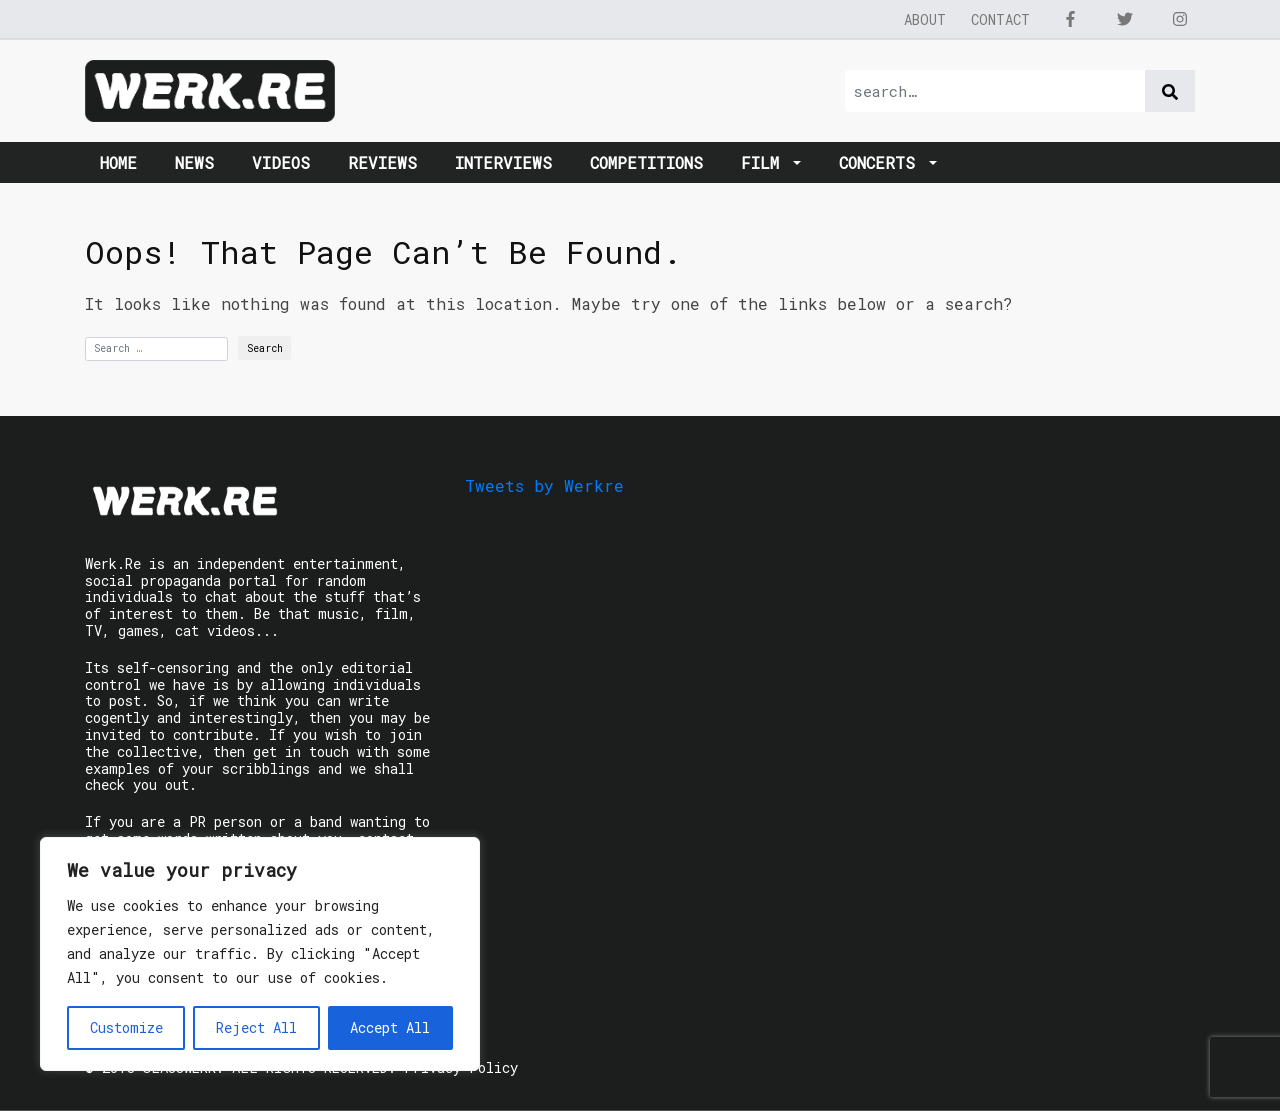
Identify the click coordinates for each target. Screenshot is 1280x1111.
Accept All (390, 1027)
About (925, 19)
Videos (281, 162)
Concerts (882, 162)
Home (118, 162)
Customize (126, 1027)
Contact (1000, 19)
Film (765, 162)
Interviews (503, 162)
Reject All (256, 1027)
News (194, 162)
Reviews (382, 162)
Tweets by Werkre (544, 485)
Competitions (646, 162)
